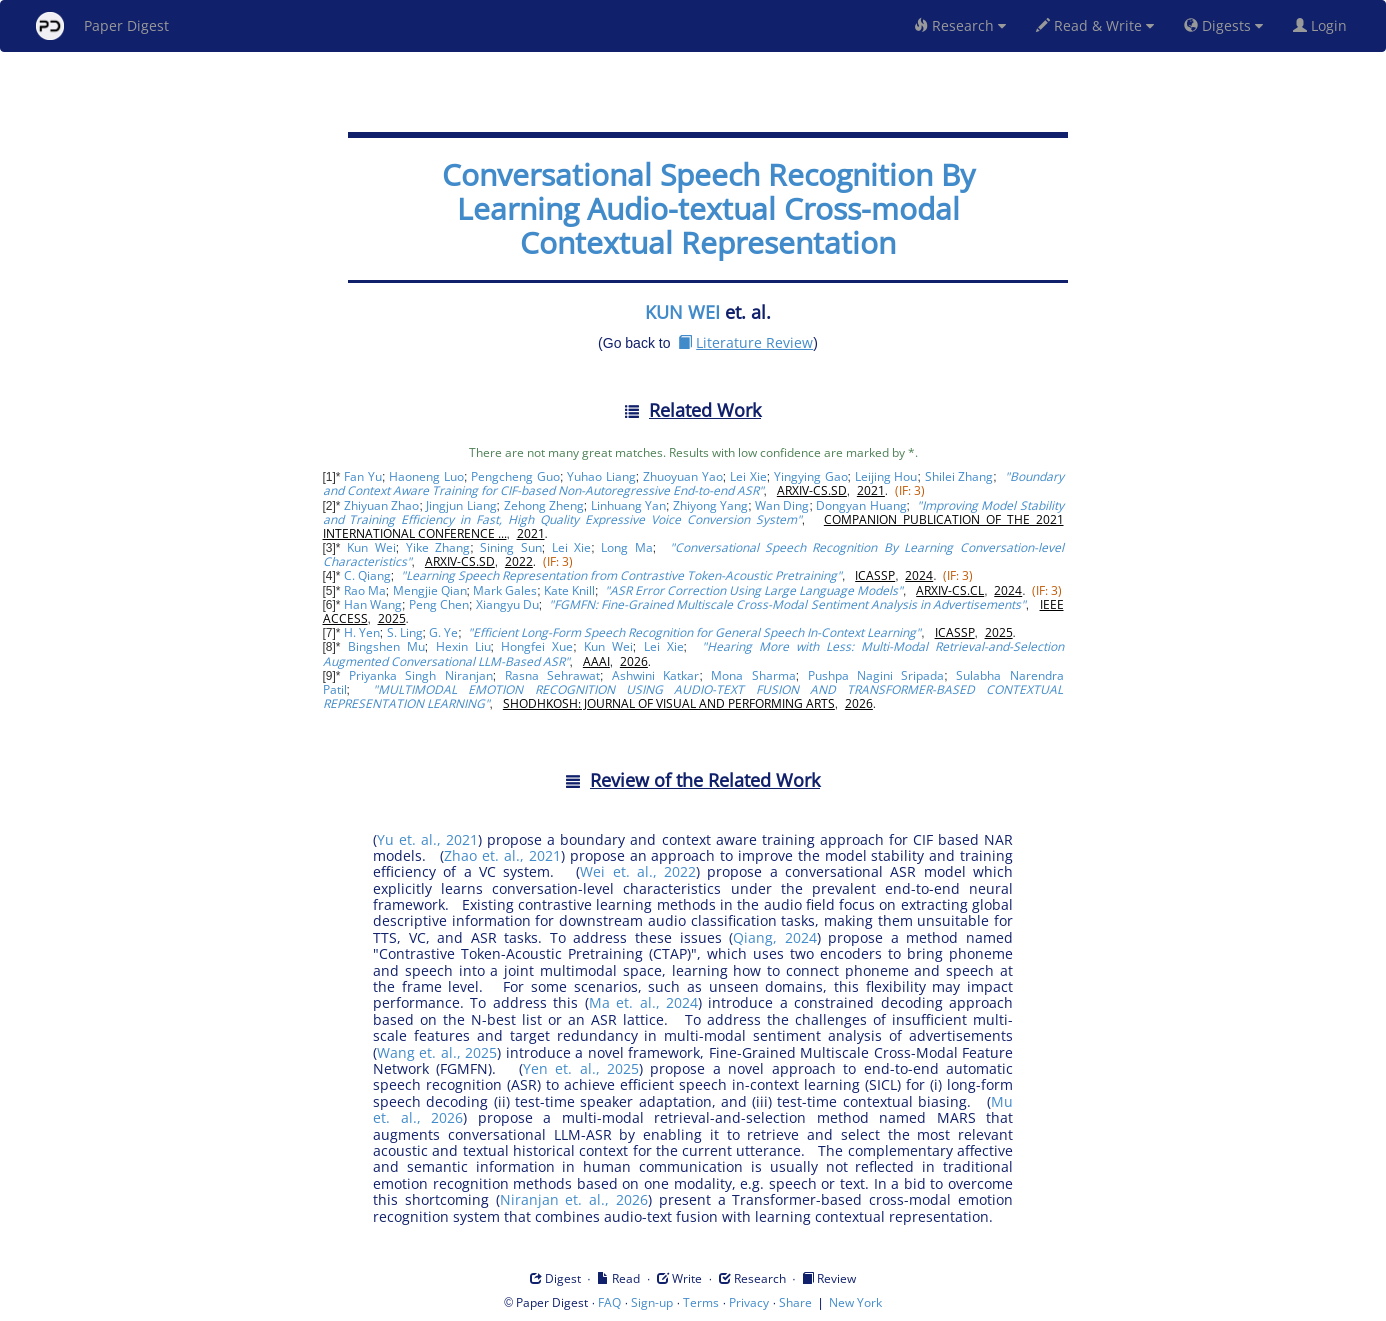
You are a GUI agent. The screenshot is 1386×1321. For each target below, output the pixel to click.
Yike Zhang (438, 547)
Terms (701, 1302)
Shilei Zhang (959, 476)
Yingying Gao (811, 476)
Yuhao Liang (601, 476)
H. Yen (362, 632)
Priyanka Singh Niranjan (421, 675)
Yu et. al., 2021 (427, 839)
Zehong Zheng (544, 505)
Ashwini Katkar (655, 675)
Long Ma (626, 547)
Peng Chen (439, 604)
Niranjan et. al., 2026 (574, 1199)
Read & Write (1095, 25)
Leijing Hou (886, 476)
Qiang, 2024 (775, 937)
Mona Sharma (753, 675)
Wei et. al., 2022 (638, 871)
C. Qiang (367, 575)
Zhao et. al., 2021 (502, 855)
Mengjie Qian (430, 590)
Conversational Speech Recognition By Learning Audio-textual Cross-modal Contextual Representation (708, 208)
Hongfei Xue (537, 646)
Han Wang (373, 604)
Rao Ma (365, 590)
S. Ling (405, 632)
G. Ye (443, 632)
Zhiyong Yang (710, 505)
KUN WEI (682, 312)
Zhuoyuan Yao (683, 476)
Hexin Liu (463, 646)
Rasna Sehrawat (552, 675)
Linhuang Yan (628, 505)
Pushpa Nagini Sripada (876, 675)
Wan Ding (782, 505)
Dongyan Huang (861, 505)
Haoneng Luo (426, 476)
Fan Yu (363, 476)
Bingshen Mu (386, 646)
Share (795, 1302)
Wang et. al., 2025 (437, 1052)
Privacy (749, 1302)
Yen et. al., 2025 (581, 1068)
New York (855, 1302)
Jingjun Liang (461, 505)
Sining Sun (510, 547)
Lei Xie (748, 476)
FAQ (609, 1302)
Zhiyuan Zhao (381, 505)
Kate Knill (569, 590)
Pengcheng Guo (515, 476)
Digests (1223, 25)
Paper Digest (102, 26)
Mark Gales (505, 590)
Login (1324, 25)
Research (960, 25)
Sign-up (652, 1302)
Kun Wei (371, 547)
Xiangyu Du (507, 604)
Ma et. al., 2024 (643, 1002)
